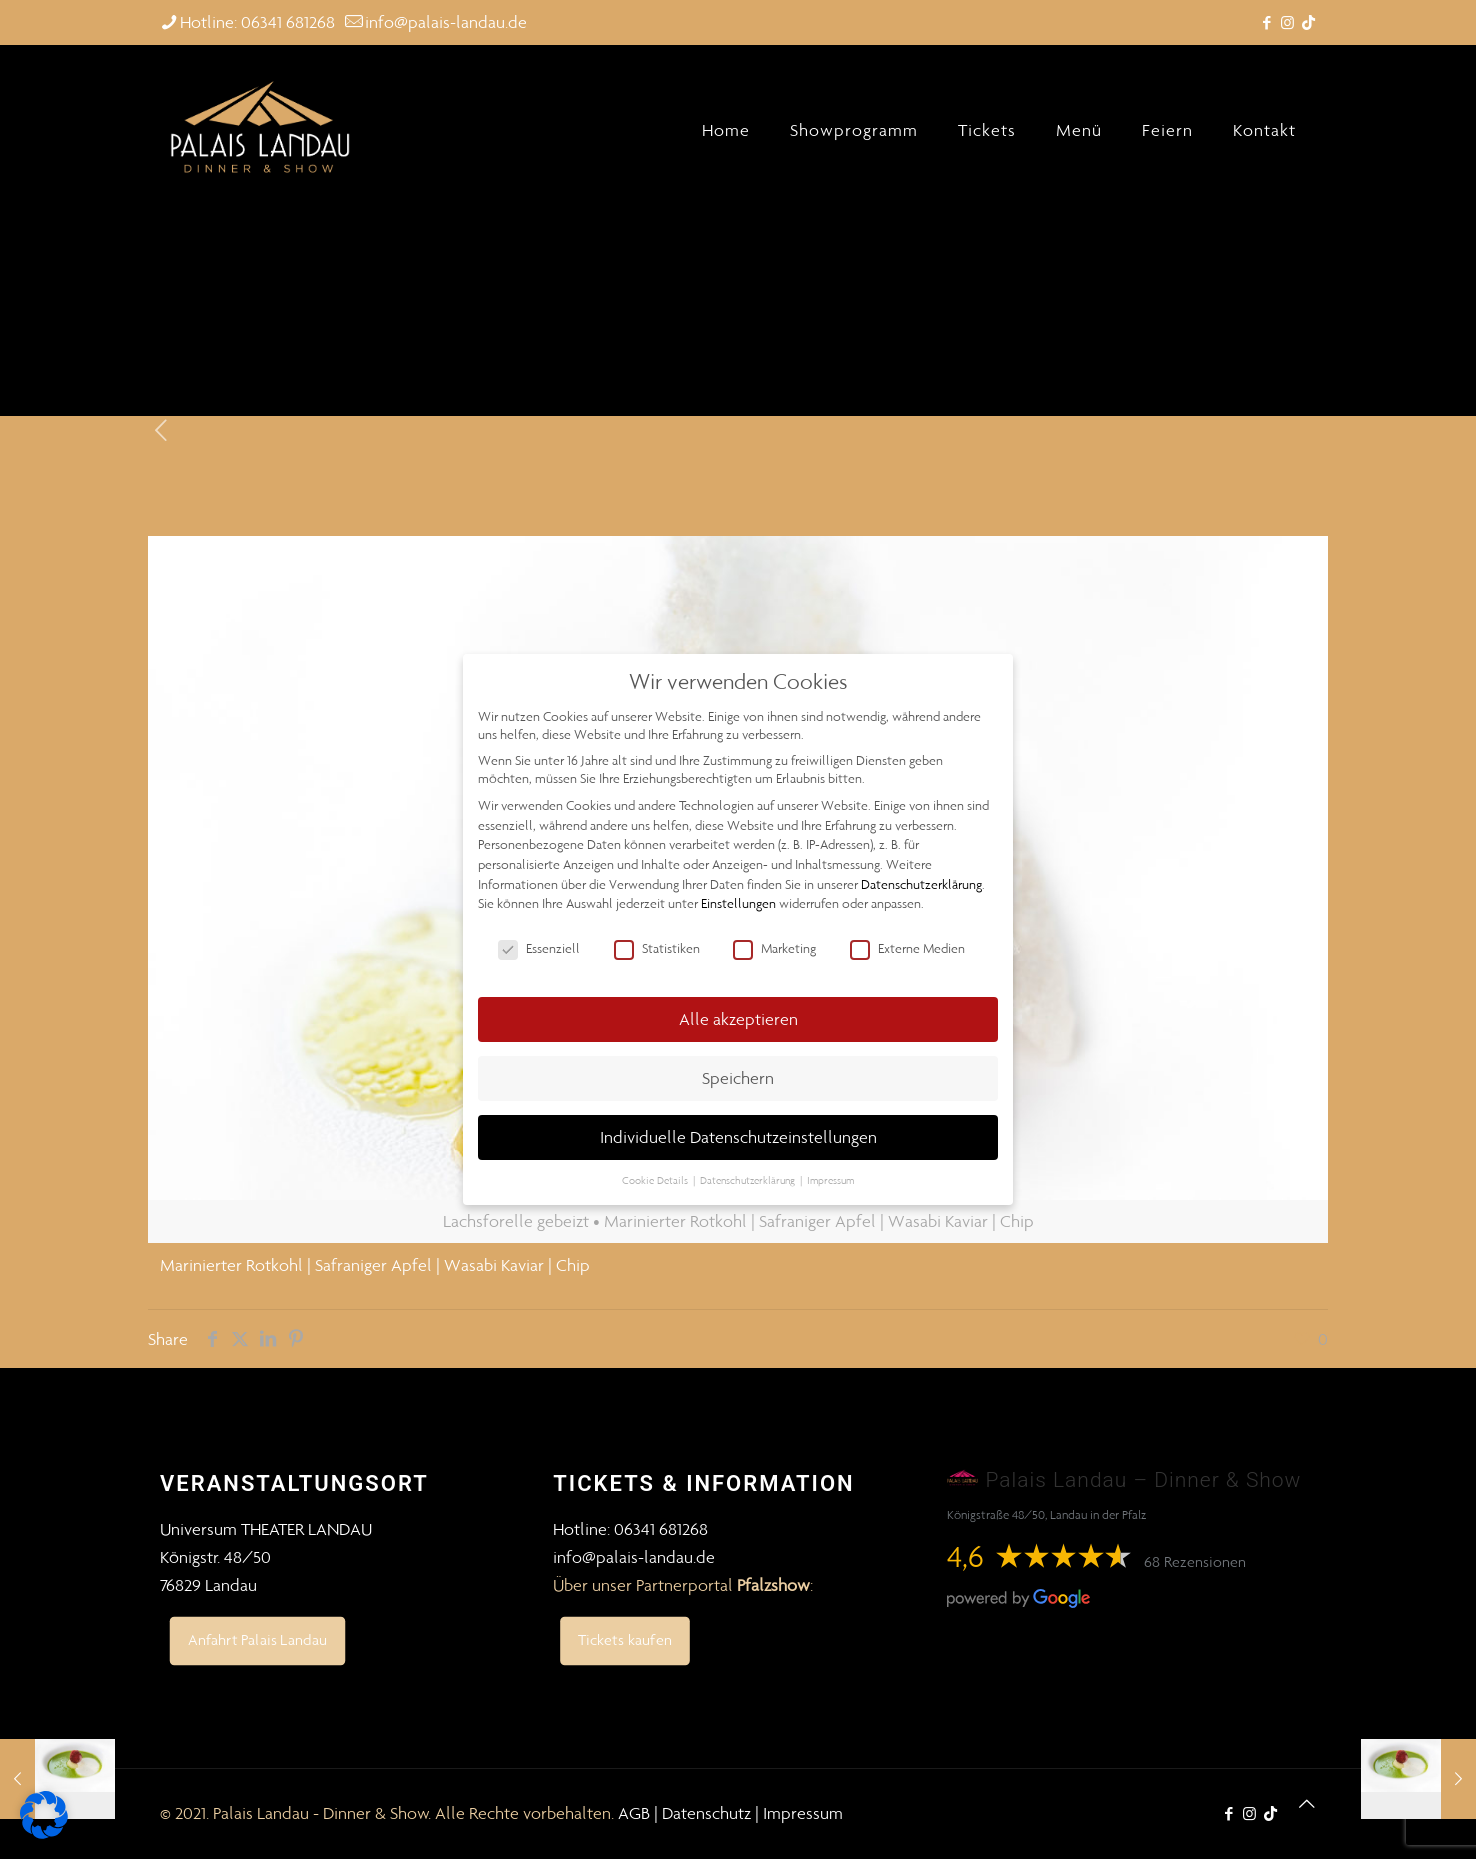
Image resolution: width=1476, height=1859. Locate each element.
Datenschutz (706, 1813)
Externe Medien (907, 949)
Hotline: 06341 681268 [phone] (257, 22)
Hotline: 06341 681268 (630, 1529)
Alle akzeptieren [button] (738, 1019)
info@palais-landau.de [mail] (446, 22)
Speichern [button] (738, 1078)
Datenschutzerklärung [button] (749, 1180)
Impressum (803, 1813)
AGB (634, 1813)
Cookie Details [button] (656, 1180)
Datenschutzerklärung (921, 884)
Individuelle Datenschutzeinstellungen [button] (738, 1137)
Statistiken (657, 949)
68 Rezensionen (1195, 1561)
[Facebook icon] (1266, 23)
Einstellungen (738, 903)
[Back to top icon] (1307, 1804)
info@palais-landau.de (634, 1557)
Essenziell (539, 949)
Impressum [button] (830, 1180)
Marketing (774, 949)
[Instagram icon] (1287, 23)
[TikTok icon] (1308, 23)
